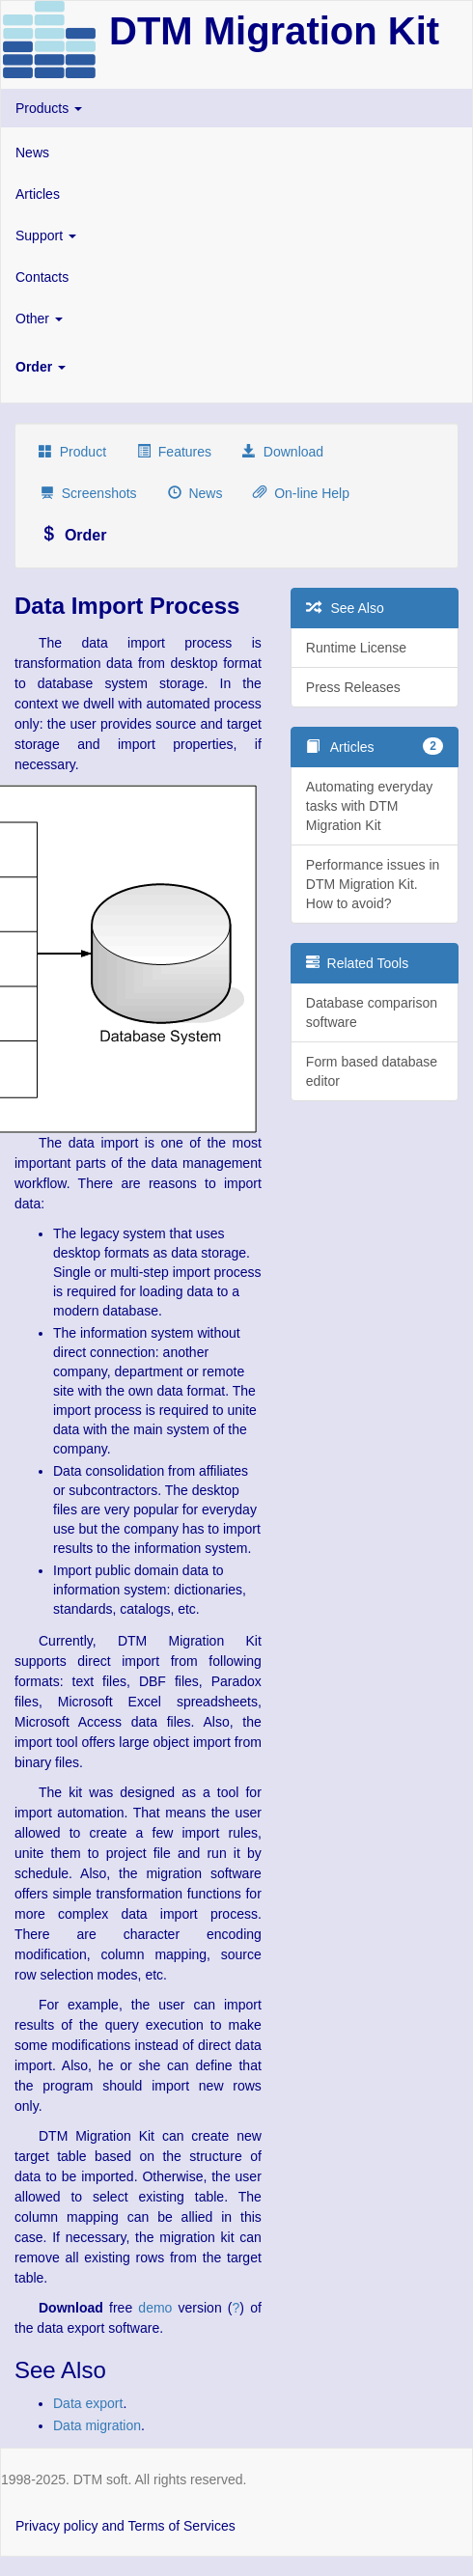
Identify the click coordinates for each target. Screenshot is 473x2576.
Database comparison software (371, 1012)
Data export (88, 2403)
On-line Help (301, 493)
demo (155, 2307)
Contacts (42, 277)
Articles (37, 194)
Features (174, 451)
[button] (236, 366)
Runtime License (356, 647)
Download (282, 451)
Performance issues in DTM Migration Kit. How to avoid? (373, 884)
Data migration (97, 2425)
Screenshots (89, 493)
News (32, 152)
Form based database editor (371, 1071)
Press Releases (353, 687)
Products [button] (48, 108)
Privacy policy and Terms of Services (125, 2526)
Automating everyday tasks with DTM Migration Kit (369, 806)
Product (72, 451)
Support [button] (45, 235)
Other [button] (39, 318)
